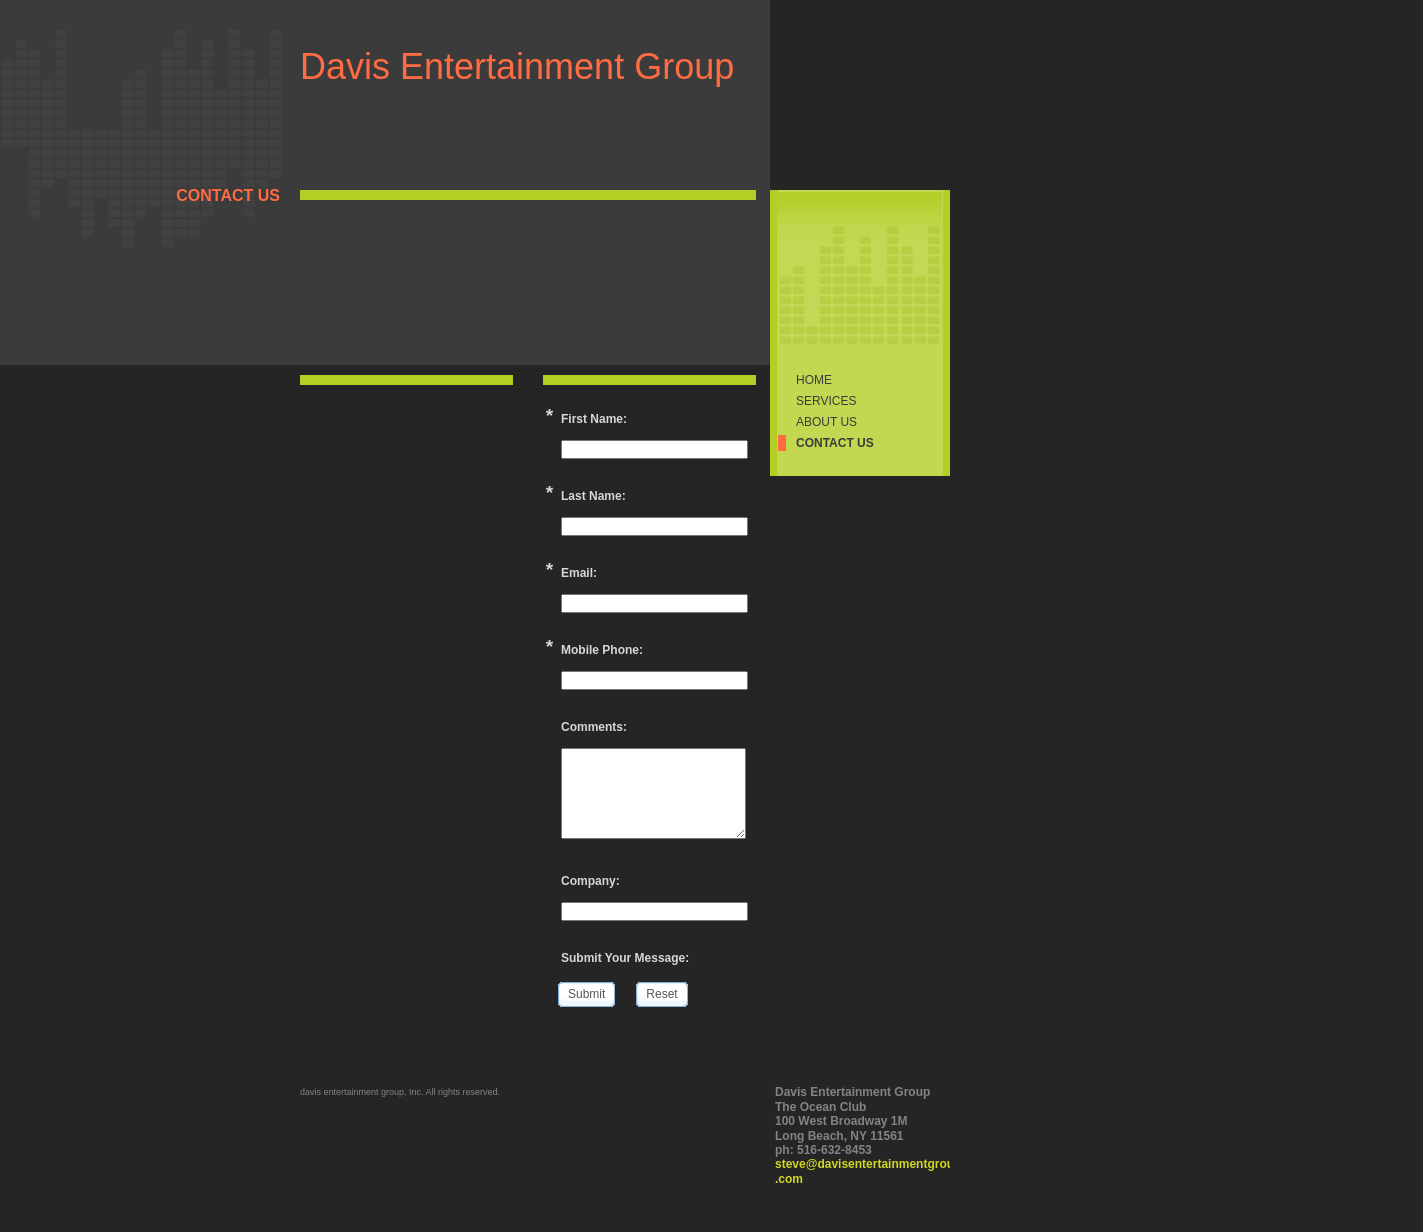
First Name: (594, 419)
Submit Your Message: (625, 958)
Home (814, 380)
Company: (590, 881)
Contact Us (835, 443)
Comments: (594, 727)
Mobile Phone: (602, 650)
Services (826, 401)
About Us (826, 422)
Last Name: (593, 496)
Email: (579, 573)
